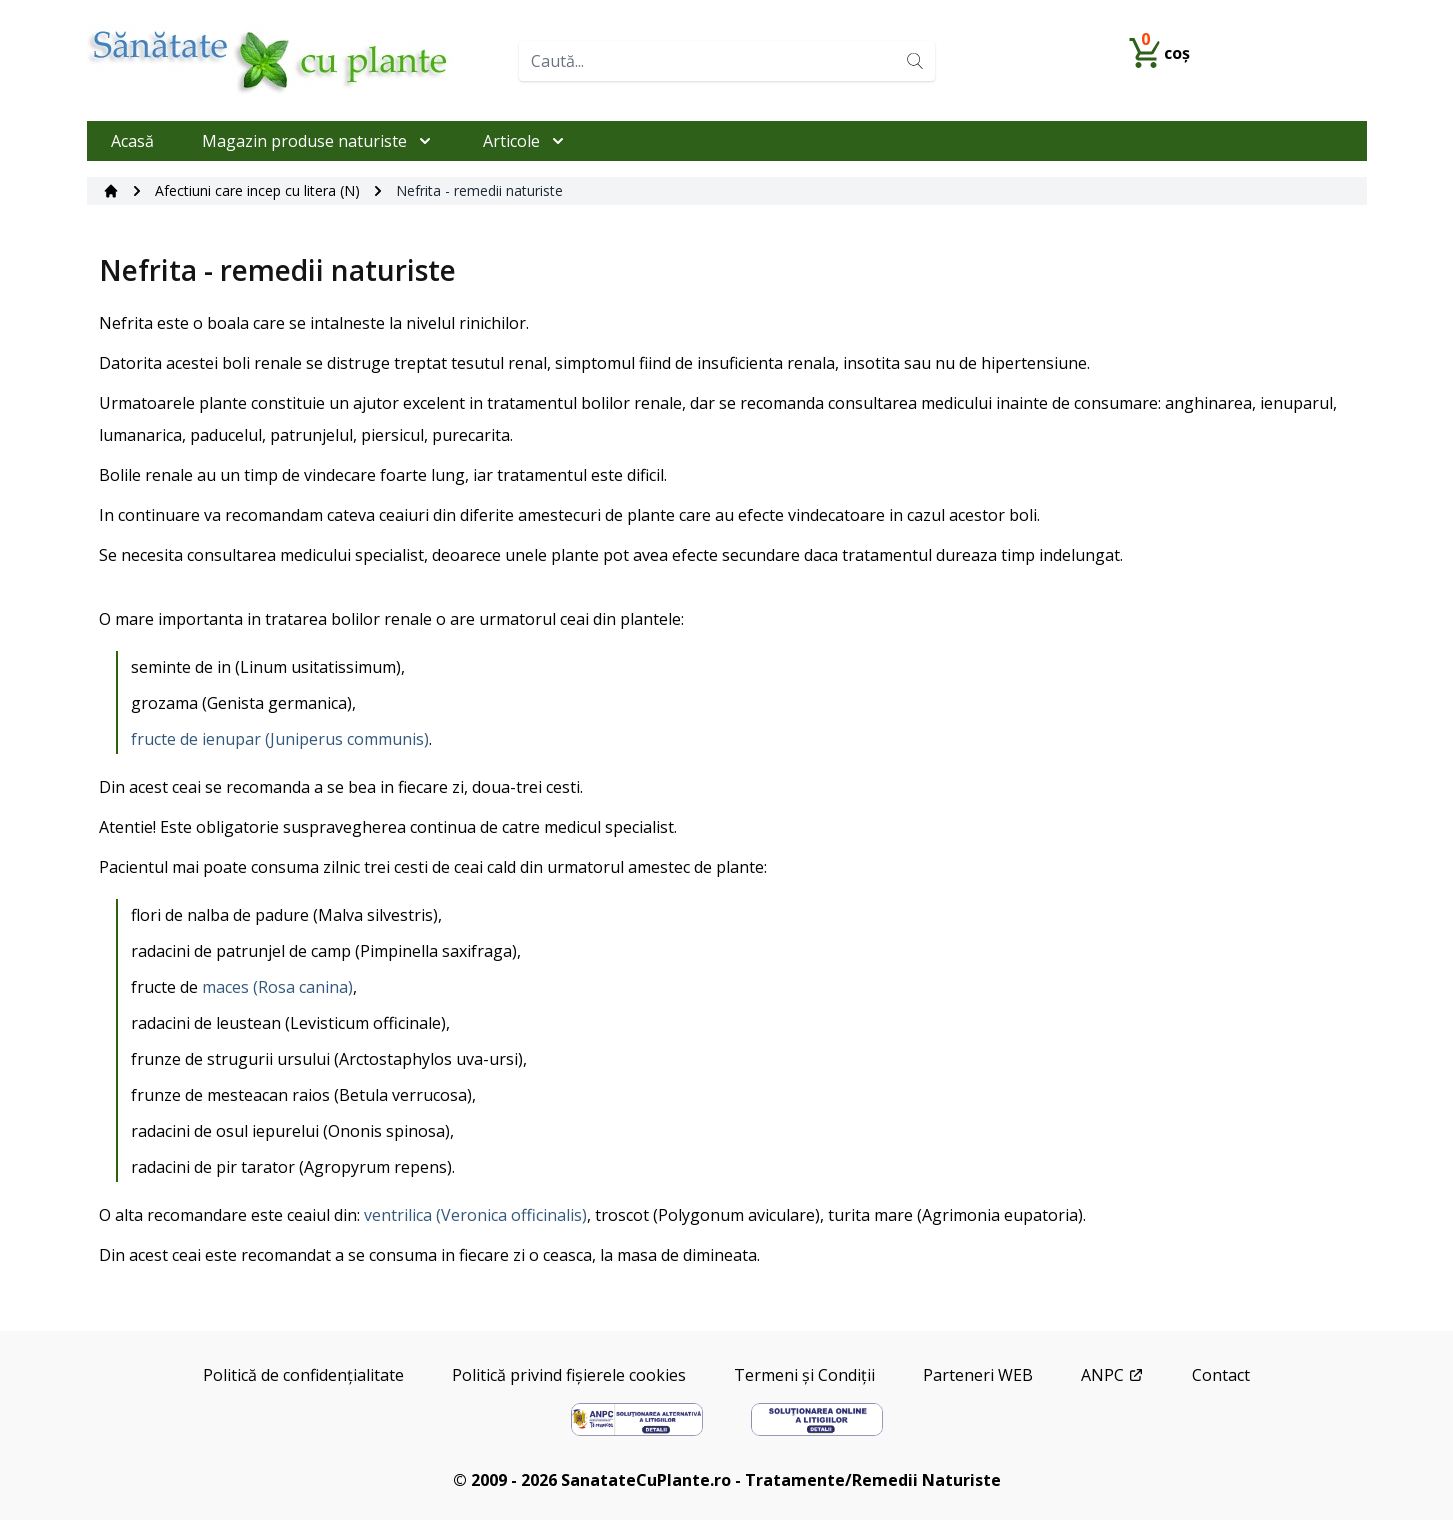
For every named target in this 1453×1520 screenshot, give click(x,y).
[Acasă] (111, 191)
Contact (1221, 1375)
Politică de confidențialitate (303, 1375)
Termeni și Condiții (804, 1375)
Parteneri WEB (978, 1375)
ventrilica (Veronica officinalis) (475, 1215)
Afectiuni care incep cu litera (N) (257, 190)
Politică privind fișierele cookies (569, 1375)
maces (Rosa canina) (277, 987)
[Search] (915, 61)
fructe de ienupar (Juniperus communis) (280, 739)
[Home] (295, 60)
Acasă (132, 141)
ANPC (1112, 1375)
